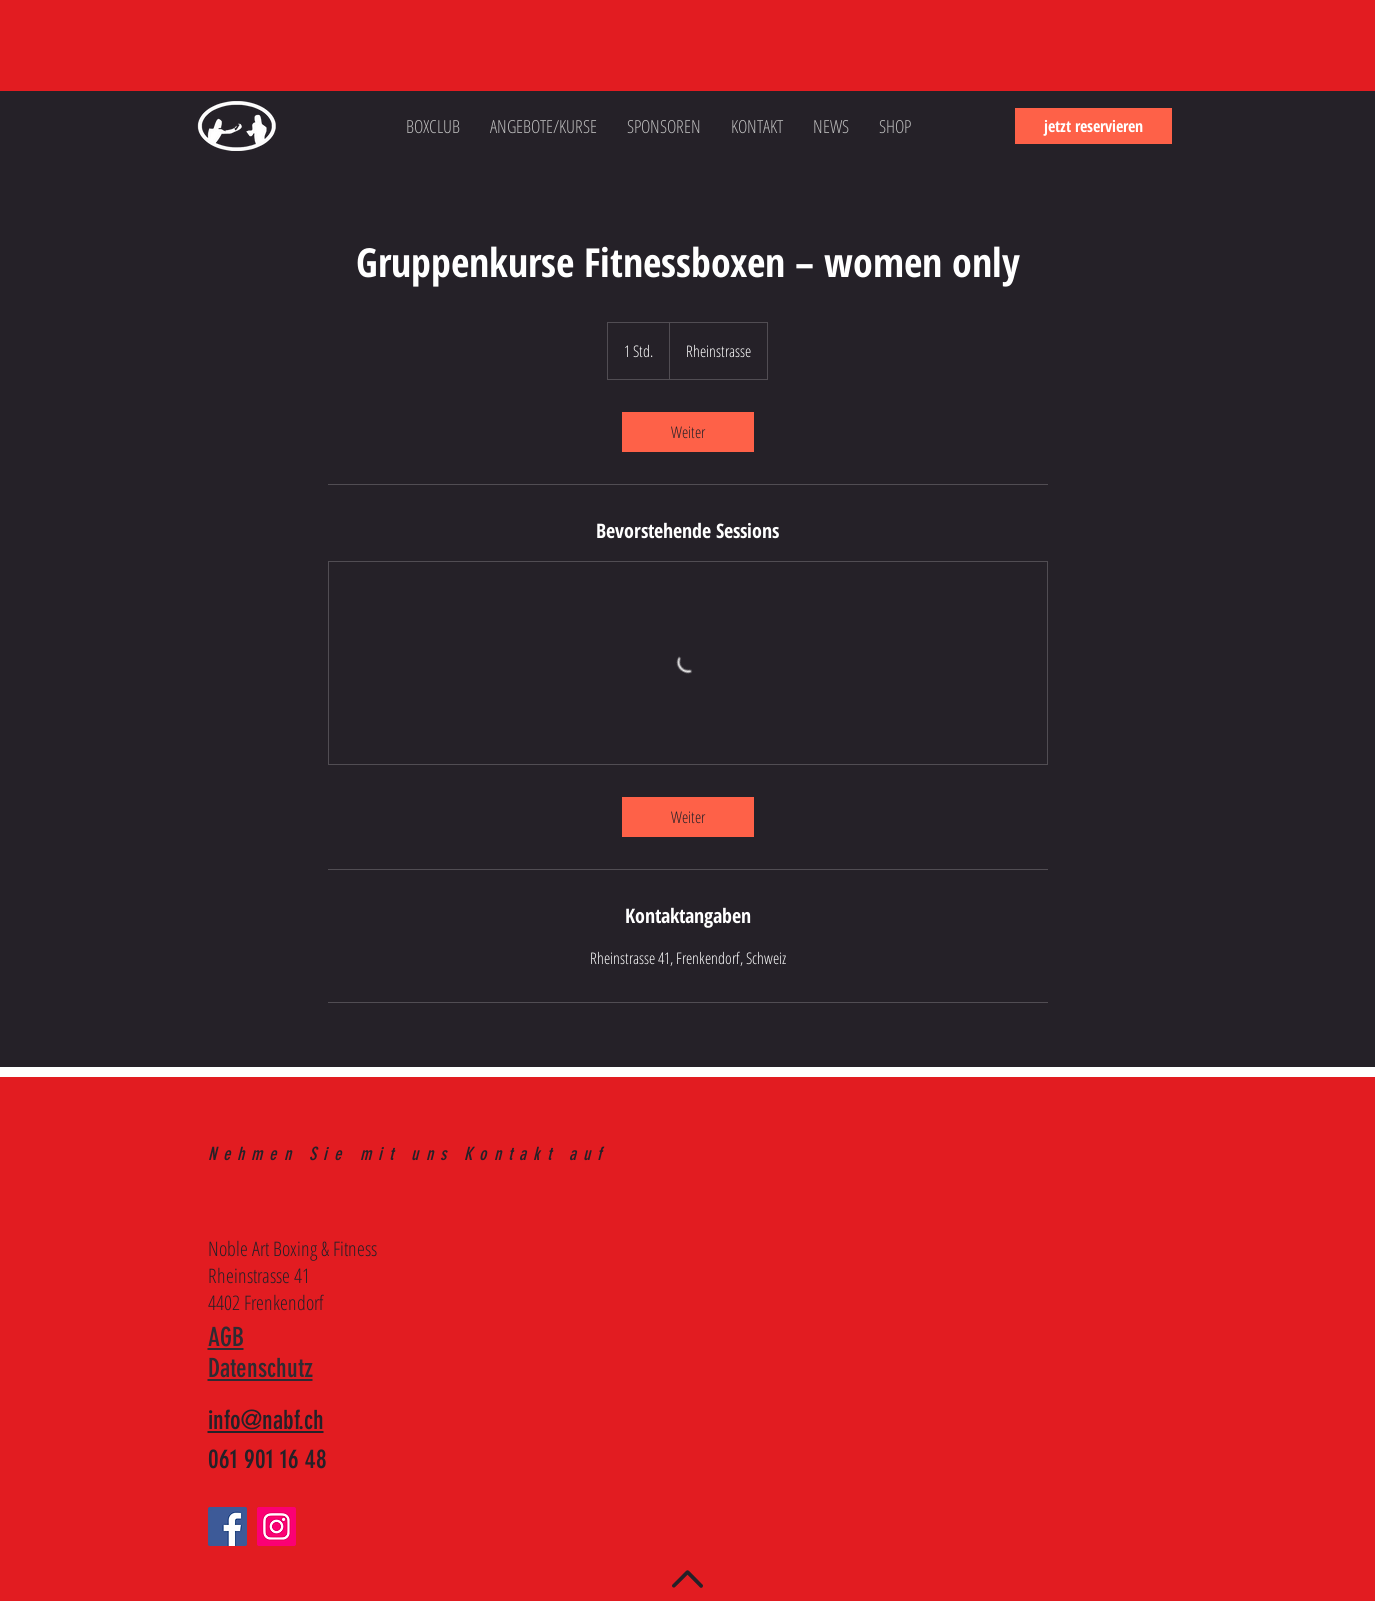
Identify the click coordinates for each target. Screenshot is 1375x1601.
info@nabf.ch (266, 1420)
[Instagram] (276, 1526)
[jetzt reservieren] (1093, 126)
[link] (688, 432)
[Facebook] (227, 1526)
